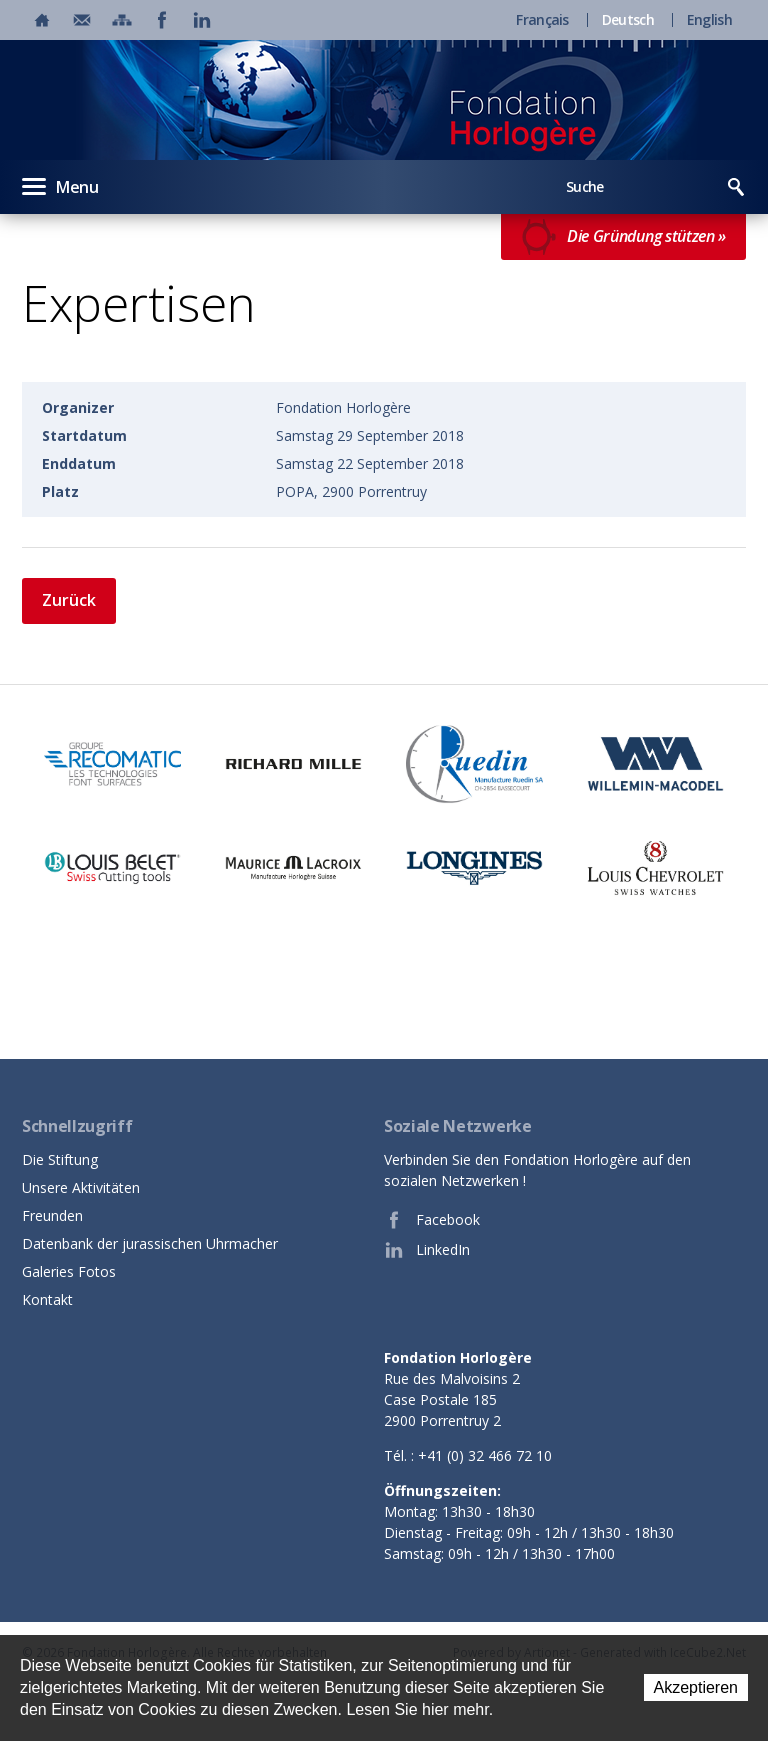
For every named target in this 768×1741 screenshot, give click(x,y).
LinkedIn (427, 1250)
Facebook (432, 1220)
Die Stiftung (60, 1159)
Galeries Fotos (69, 1271)
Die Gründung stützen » (623, 237)
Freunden (52, 1215)
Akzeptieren (696, 1687)
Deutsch (628, 20)
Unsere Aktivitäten (81, 1187)
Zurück (69, 600)
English (709, 20)
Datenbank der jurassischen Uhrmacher (150, 1243)
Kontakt (47, 1299)
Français (542, 20)
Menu (60, 186)
